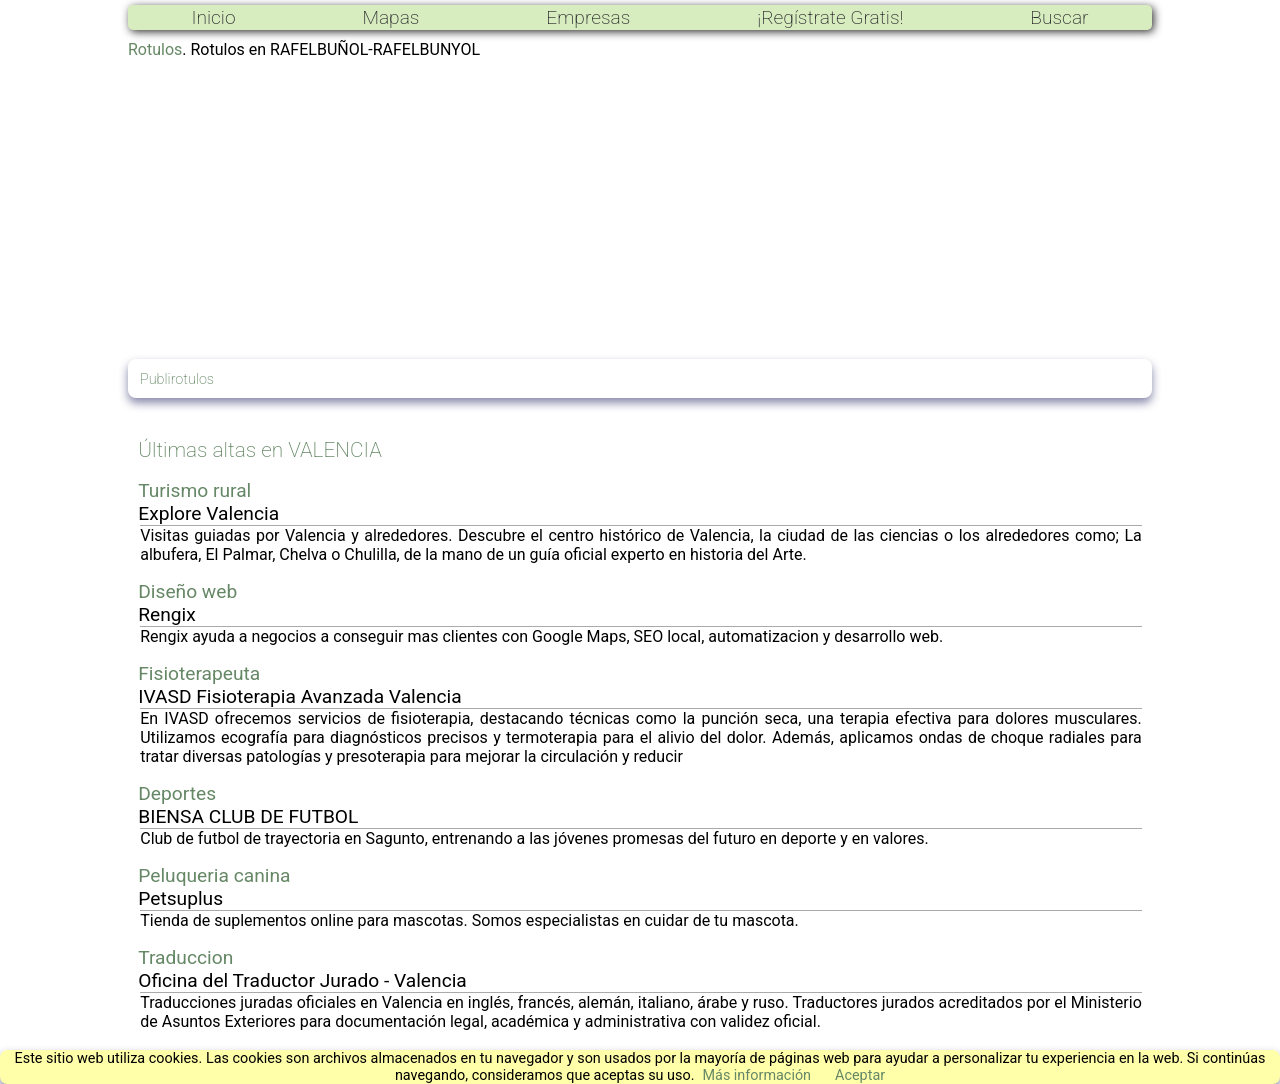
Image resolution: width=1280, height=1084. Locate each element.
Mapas (390, 17)
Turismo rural (194, 490)
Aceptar (860, 1075)
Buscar (1059, 17)
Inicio (213, 17)
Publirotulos (177, 379)
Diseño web (187, 591)
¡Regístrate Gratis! (830, 17)
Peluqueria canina (214, 875)
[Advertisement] (640, 209)
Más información (756, 1075)
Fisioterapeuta (199, 673)
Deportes (177, 793)
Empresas (588, 17)
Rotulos (155, 49)
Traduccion (185, 957)
